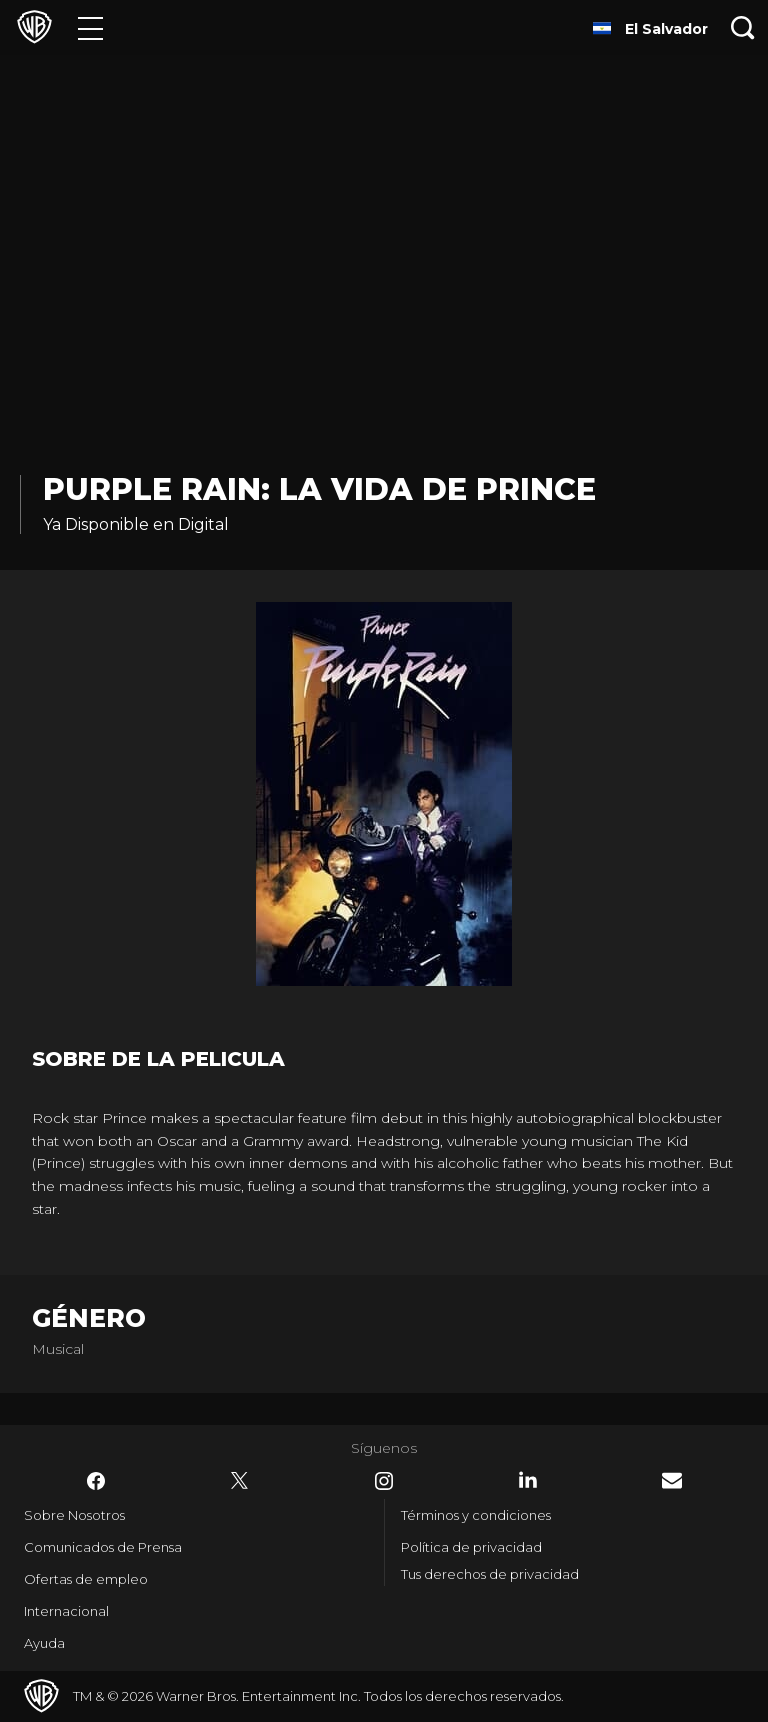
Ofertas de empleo (86, 1579)
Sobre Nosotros (74, 1515)
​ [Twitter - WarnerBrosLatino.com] (240, 1481)
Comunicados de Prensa (103, 1547)
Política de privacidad (471, 1547)
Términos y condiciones (476, 1515)
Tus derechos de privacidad (490, 1574)
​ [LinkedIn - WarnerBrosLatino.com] (528, 1480)
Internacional (66, 1611)
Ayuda (44, 1643)
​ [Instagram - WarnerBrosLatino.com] (384, 1481)
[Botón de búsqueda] (743, 27)
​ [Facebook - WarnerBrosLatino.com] (96, 1481)
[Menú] (90, 27)
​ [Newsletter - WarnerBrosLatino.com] (672, 1480)
